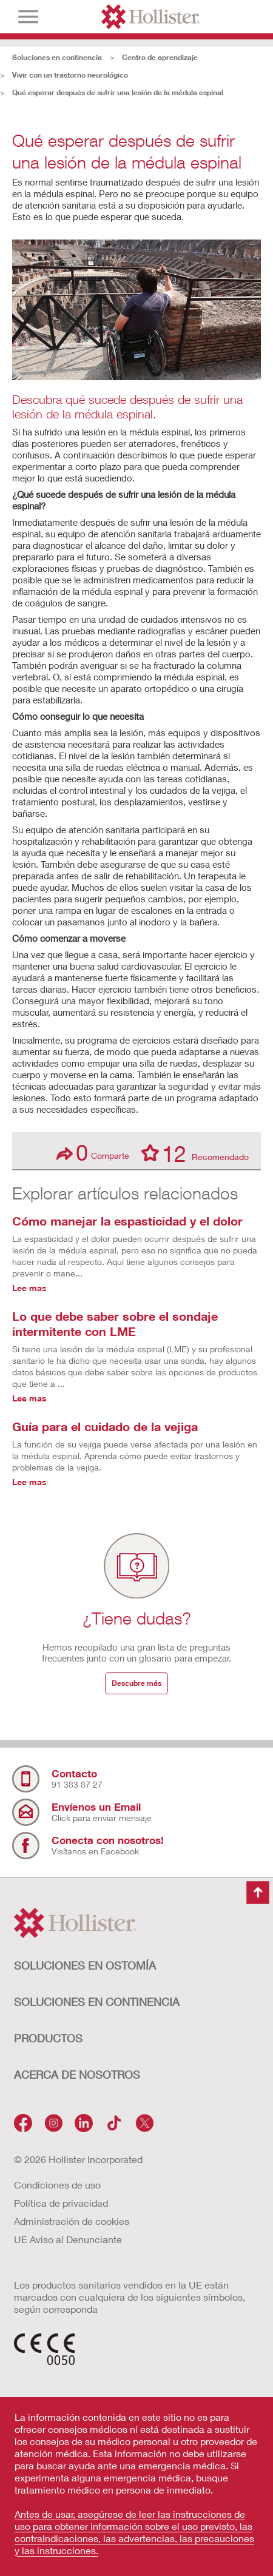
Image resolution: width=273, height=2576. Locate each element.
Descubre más (136, 1683)
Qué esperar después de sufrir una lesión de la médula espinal (117, 92)
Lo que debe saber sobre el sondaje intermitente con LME (115, 1323)
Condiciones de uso (57, 2184)
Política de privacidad (61, 2203)
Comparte (92, 1152)
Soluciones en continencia (57, 57)
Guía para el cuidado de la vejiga (105, 1426)
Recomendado (195, 1152)
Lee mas (29, 1288)
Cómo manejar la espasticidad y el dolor (127, 1220)
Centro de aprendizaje (160, 57)
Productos (48, 2038)
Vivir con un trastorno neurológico (70, 74)
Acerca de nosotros (77, 2074)
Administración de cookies (71, 2221)
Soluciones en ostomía (85, 1965)
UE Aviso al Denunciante (68, 2239)
